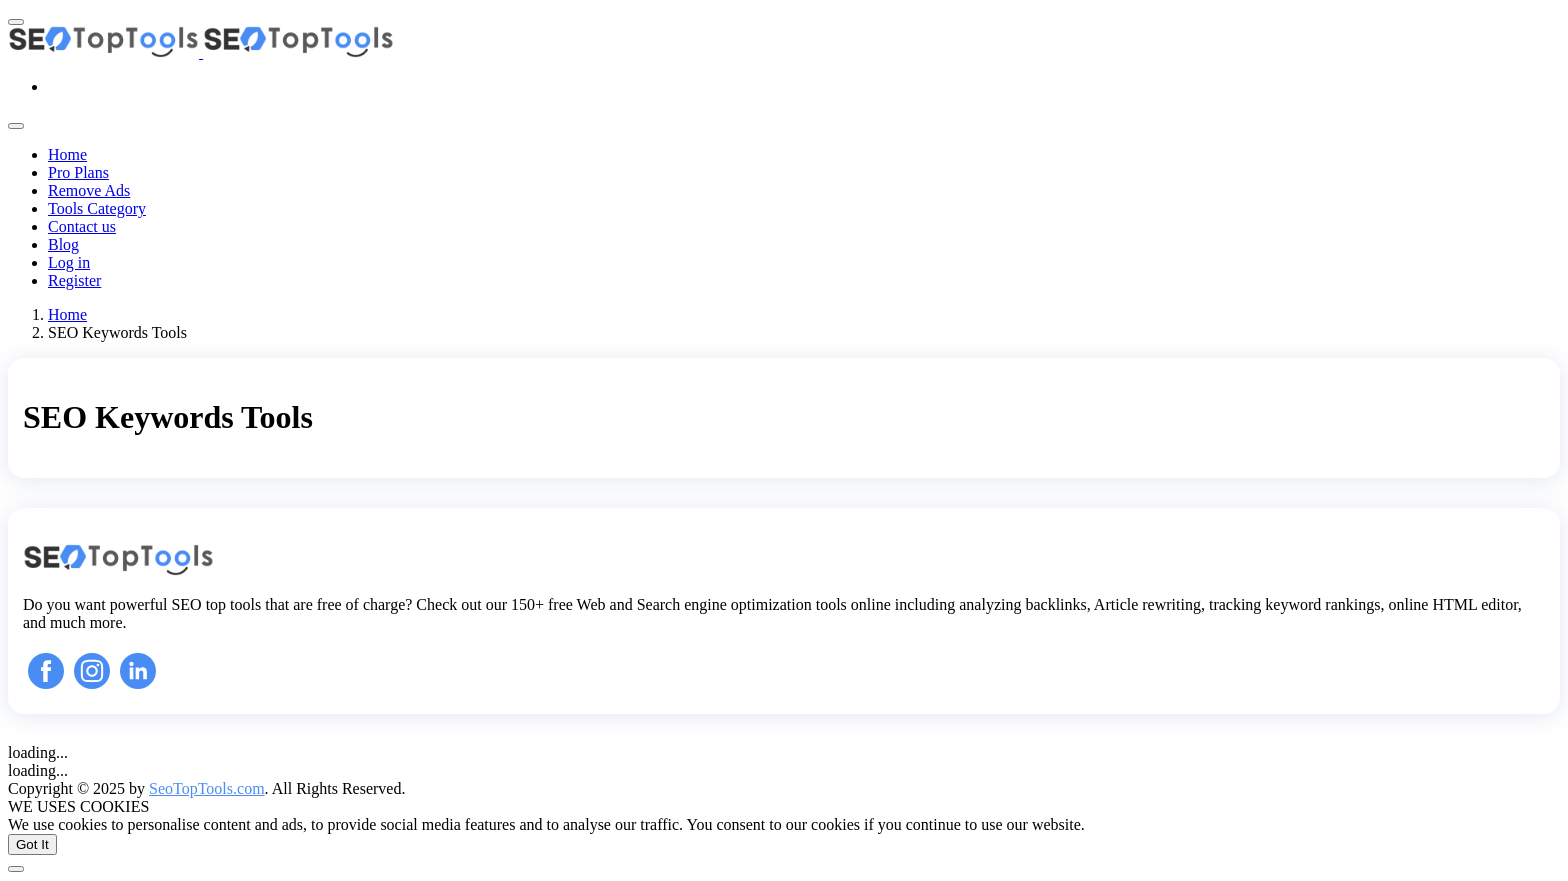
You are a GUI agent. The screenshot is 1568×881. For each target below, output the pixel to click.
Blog (63, 244)
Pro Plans (78, 172)
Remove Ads (89, 190)
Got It (32, 844)
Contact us (82, 226)
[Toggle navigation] (16, 126)
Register (74, 280)
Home (67, 154)
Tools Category (97, 208)
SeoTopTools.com (207, 788)
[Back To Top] (16, 869)
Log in (69, 262)
